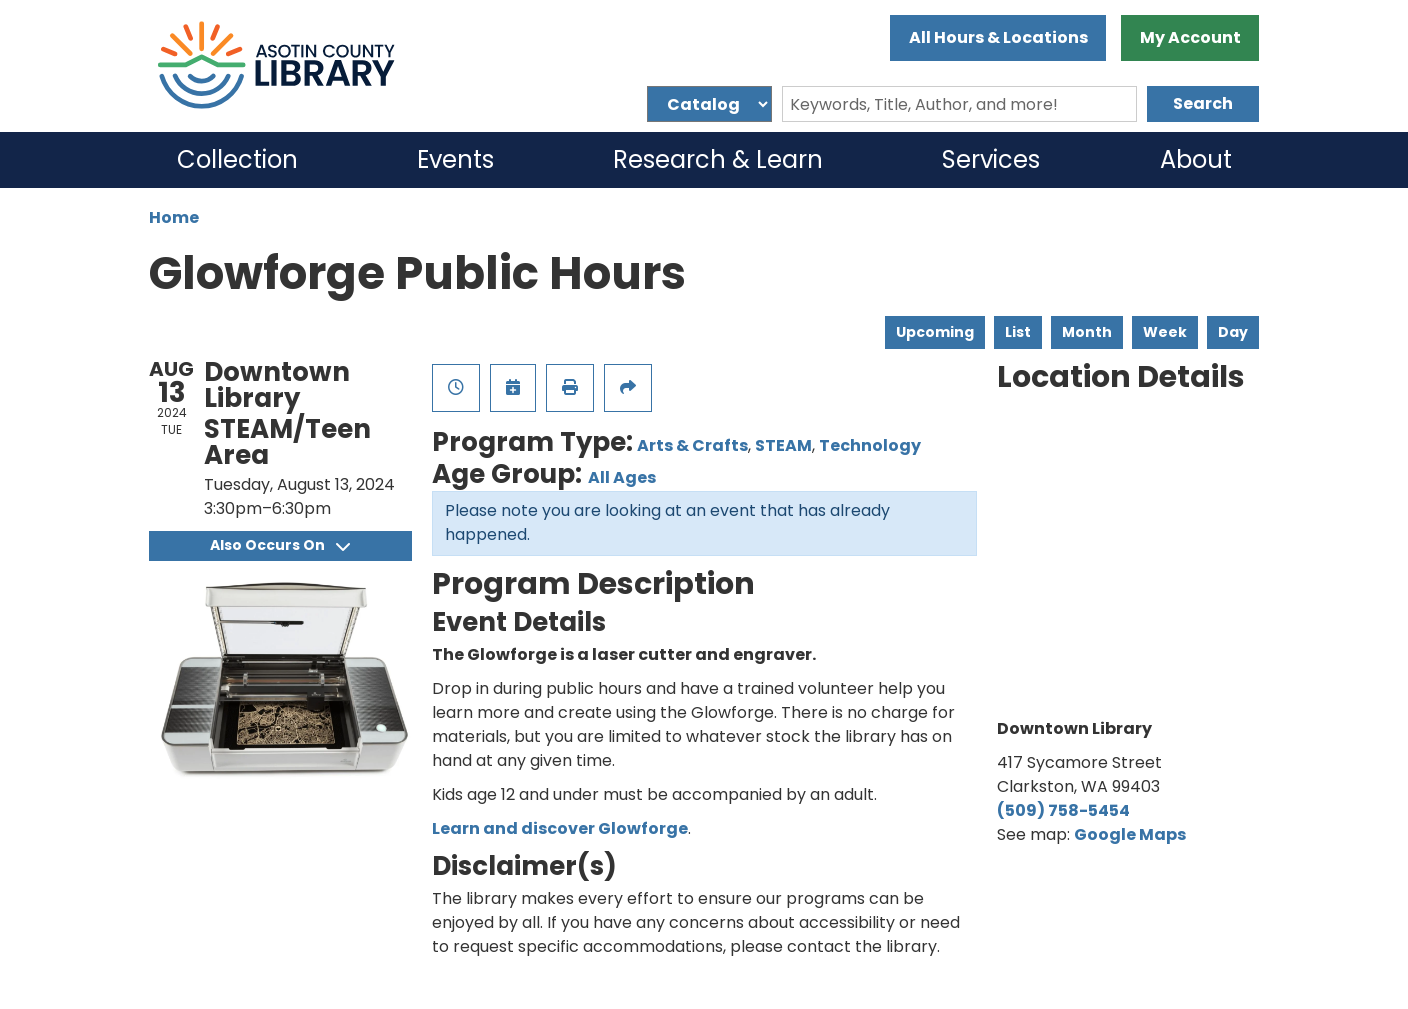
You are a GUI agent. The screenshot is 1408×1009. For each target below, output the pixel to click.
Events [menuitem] (455, 159)
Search (1203, 103)
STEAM (783, 445)
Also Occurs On (280, 545)
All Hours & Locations (998, 37)
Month (1087, 332)
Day (1233, 332)
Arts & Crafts (692, 445)
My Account (1190, 37)
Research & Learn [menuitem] (718, 159)
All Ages (622, 477)
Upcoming (935, 332)
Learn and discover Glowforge (560, 828)
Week (1165, 332)
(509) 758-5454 (1063, 810)
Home (174, 217)
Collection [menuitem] (237, 159)
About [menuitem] (1196, 159)
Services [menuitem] (991, 159)
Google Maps (1130, 834)
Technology (870, 445)
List (1018, 332)
